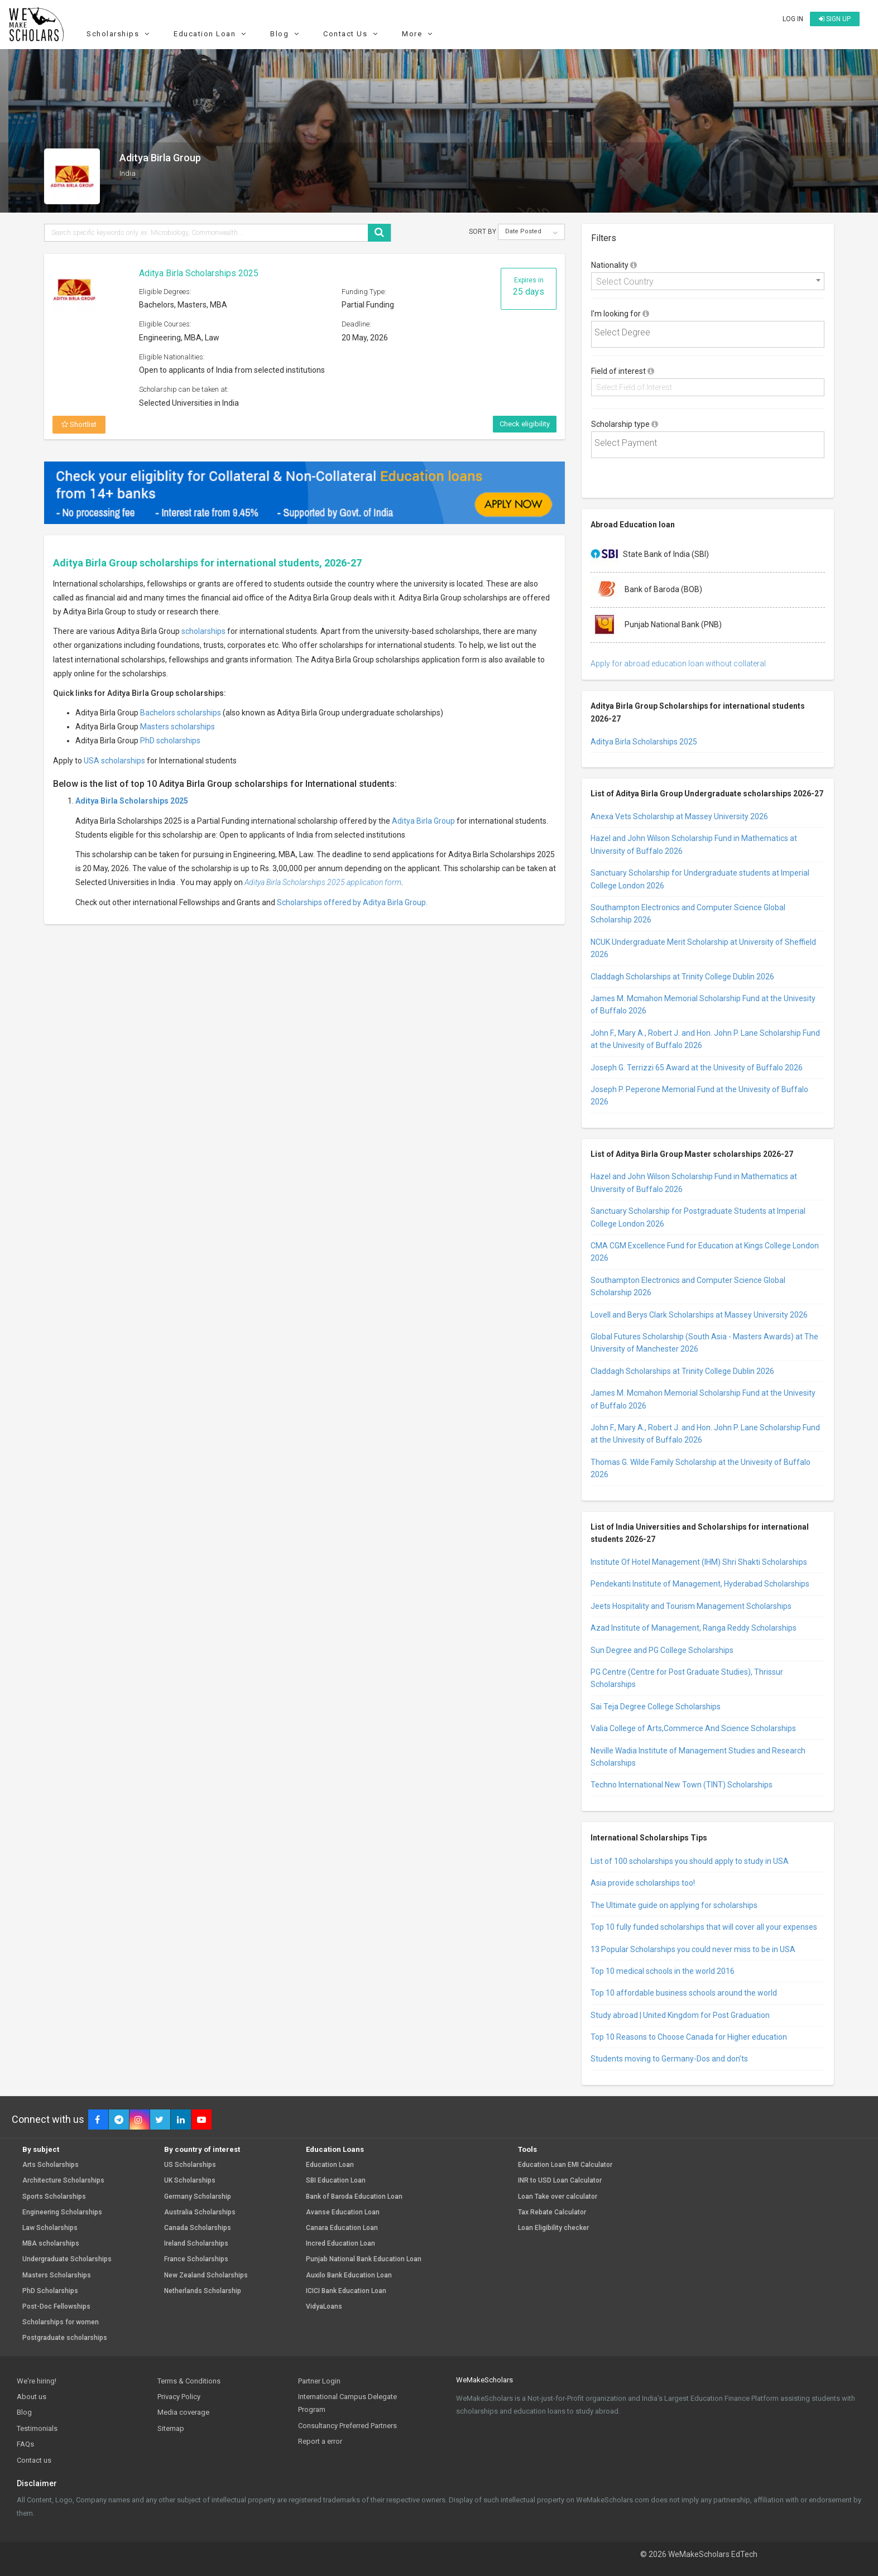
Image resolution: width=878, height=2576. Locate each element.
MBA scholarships (50, 2243)
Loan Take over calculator (557, 2196)
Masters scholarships (177, 726)
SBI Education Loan (336, 2180)
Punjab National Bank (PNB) (656, 625)
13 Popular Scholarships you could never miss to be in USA (693, 1949)
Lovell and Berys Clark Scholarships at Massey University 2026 (699, 1314)
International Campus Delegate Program (347, 2403)
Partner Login (319, 2381)
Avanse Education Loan (343, 2212)
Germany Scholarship (197, 2196)
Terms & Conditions (188, 2381)
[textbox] (710, 333)
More (418, 34)
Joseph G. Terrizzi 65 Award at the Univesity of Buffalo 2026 (697, 1067)
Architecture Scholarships (63, 2180)
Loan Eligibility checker (553, 2228)
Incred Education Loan (340, 2243)
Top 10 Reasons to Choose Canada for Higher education (689, 2036)
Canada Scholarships (197, 2228)
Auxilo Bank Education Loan (349, 2275)
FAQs (25, 2444)
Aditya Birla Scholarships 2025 (198, 273)
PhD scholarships (170, 740)
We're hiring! (36, 2381)
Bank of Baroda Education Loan (354, 2196)
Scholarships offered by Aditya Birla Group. (352, 902)
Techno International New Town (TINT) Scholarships (682, 1784)
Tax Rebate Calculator (552, 2212)
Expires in (528, 286)
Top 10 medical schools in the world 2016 (663, 1971)
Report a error (320, 2441)
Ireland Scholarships (196, 2243)
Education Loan (211, 34)
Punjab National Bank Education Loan (363, 2259)
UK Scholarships (189, 2180)
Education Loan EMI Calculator (565, 2165)
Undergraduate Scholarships (67, 2259)
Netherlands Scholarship (202, 2291)
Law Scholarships (50, 2228)
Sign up (835, 19)
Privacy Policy (178, 2396)
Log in (793, 19)
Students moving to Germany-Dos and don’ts (669, 2058)
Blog (286, 34)
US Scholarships (190, 2165)
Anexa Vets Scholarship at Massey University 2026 (679, 816)
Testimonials (37, 2428)
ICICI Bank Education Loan (346, 2291)
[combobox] (707, 281)
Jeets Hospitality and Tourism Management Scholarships (691, 1606)
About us (31, 2396)
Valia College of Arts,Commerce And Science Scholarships (693, 1728)
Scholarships (119, 34)
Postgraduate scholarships (64, 2338)
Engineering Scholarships (62, 2212)
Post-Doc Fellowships (56, 2306)
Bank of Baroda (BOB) (646, 590)
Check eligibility (525, 424)
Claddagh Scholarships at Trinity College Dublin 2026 (682, 976)
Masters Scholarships (56, 2275)
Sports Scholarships (54, 2196)
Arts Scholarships (50, 2165)
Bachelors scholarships (180, 712)
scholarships (203, 631)
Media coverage (183, 2412)
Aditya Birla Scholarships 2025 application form (322, 882)
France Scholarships (196, 2259)
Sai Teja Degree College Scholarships (656, 1706)
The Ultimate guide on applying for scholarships (674, 1905)
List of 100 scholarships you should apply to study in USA (690, 1861)
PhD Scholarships (50, 2291)
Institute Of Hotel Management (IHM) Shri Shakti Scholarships (699, 1562)
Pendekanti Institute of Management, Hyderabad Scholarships (700, 1583)
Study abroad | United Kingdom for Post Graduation (680, 2015)
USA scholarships (114, 760)
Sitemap (170, 2428)
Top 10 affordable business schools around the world (684, 1992)
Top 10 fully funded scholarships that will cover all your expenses (704, 1927)
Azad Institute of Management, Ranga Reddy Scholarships (694, 1627)
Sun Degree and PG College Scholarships (662, 1650)
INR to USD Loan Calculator (560, 2180)
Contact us (34, 2460)
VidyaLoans (324, 2306)
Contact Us (352, 34)
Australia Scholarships (200, 2212)
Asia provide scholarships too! (643, 1882)
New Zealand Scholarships (206, 2275)
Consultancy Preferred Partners (347, 2425)
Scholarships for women (60, 2322)
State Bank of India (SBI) (650, 555)
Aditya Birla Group (423, 820)
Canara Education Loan (342, 2228)
